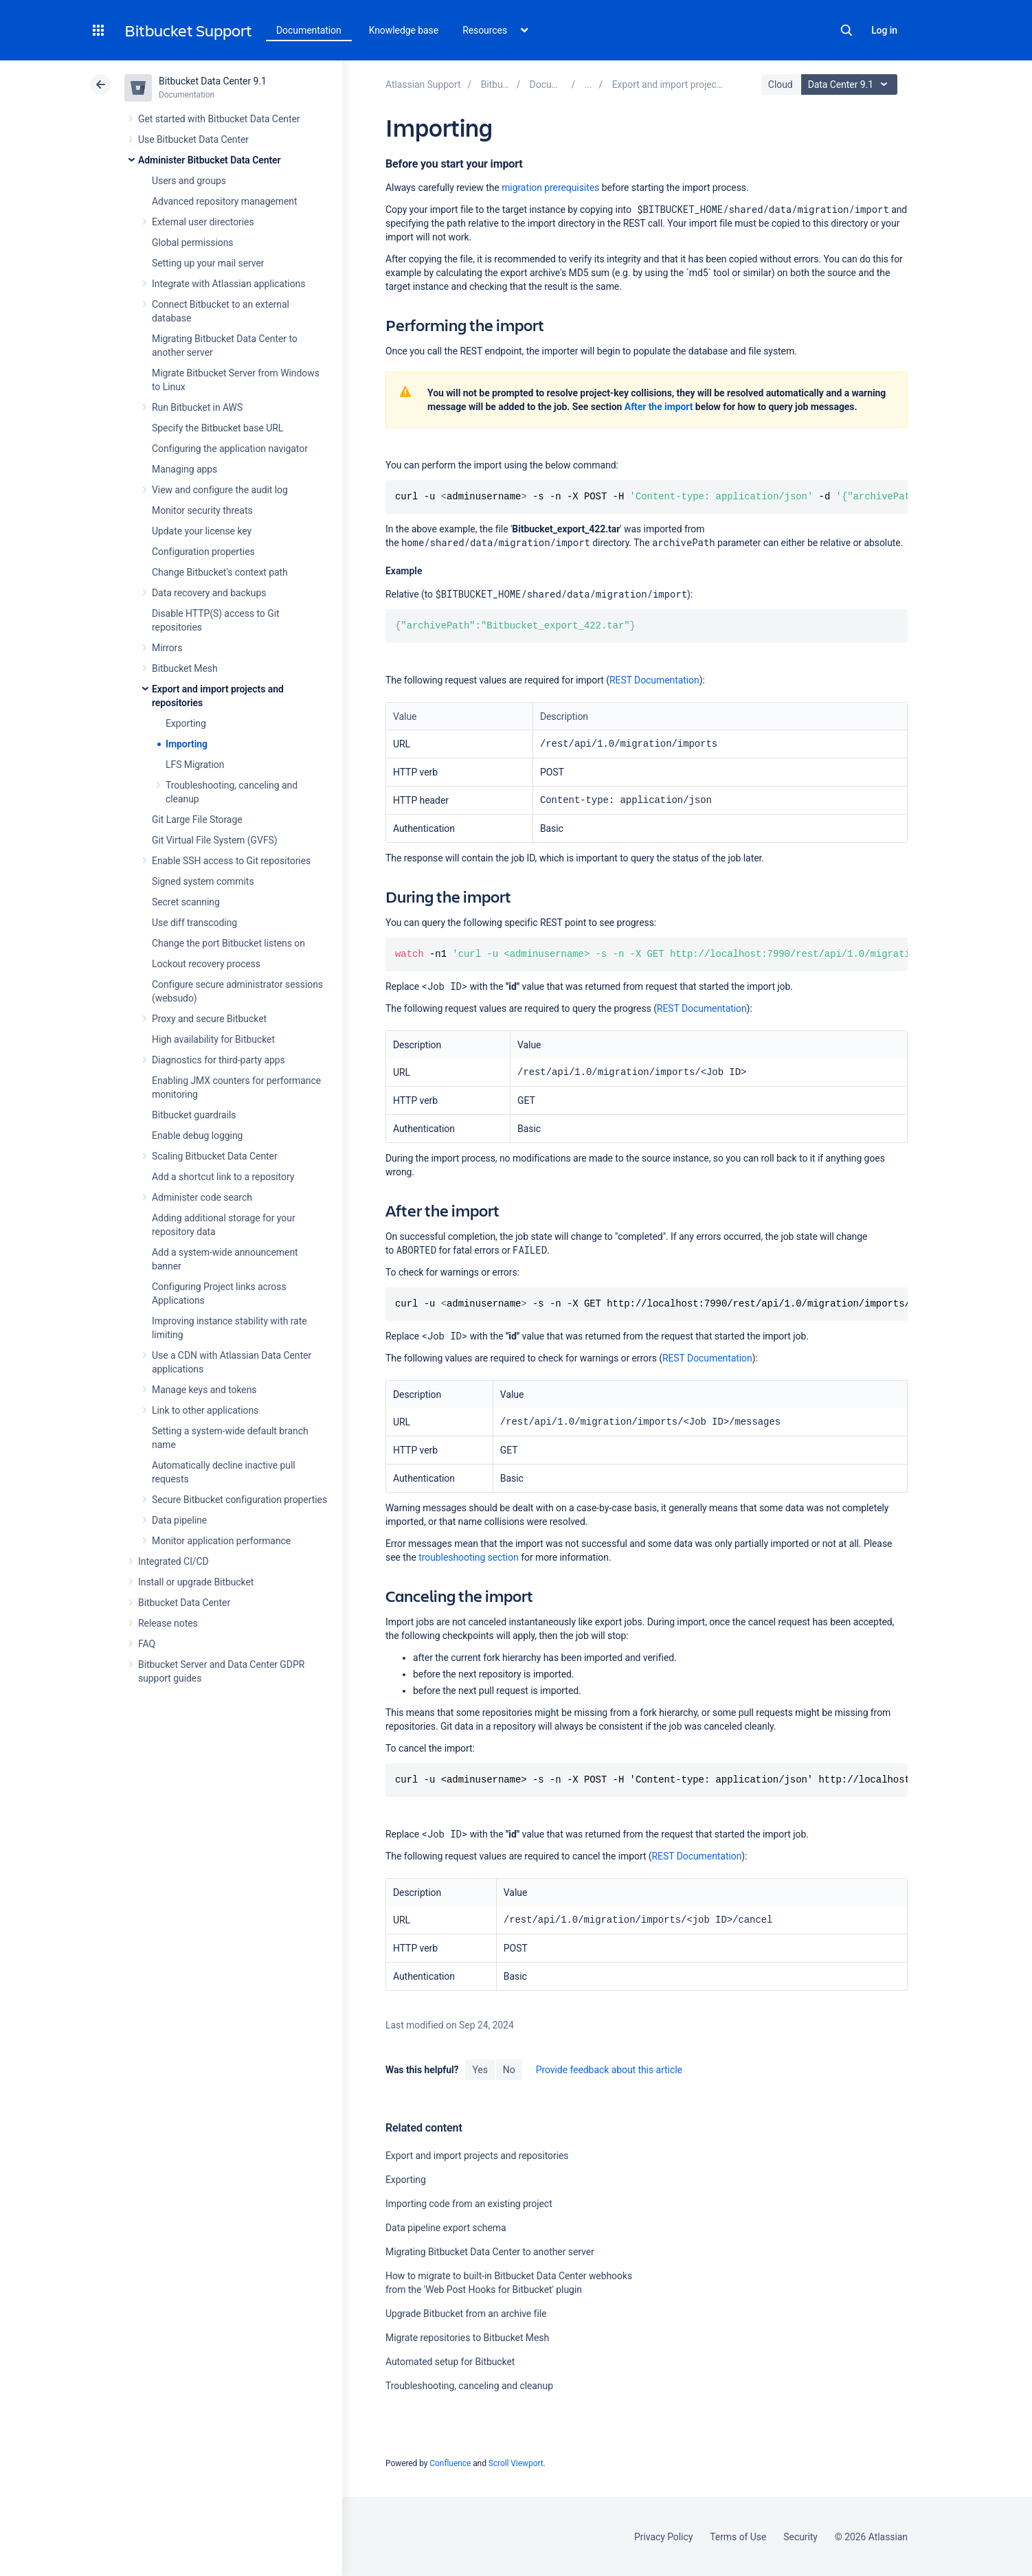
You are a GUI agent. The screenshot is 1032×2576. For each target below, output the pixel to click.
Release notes (168, 1623)
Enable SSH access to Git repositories (231, 860)
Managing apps (184, 469)
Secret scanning (186, 901)
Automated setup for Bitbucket (450, 2361)
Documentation (308, 30)
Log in (884, 30)
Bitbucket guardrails (194, 1114)
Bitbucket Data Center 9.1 (213, 81)
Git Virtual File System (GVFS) (215, 840)
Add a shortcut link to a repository (223, 1176)
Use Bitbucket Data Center (193, 139)
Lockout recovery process (206, 963)
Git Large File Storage (197, 819)
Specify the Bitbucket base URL (217, 427)
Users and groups (189, 180)
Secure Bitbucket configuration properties (239, 1499)
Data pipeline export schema (445, 2227)
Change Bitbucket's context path (220, 572)
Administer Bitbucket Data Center (209, 160)
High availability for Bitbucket (213, 1039)
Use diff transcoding (194, 922)
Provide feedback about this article (609, 2069)
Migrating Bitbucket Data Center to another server (489, 2251)
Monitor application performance (221, 1540)
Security (800, 2536)
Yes (479, 2069)
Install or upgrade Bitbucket (196, 1582)
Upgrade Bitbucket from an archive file (465, 2313)
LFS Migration (195, 764)
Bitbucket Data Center (184, 1602)
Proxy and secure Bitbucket (209, 1018)
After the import (659, 406)
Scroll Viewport (516, 2463)
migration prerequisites (550, 187)
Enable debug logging (197, 1135)
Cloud (780, 84)
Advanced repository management (225, 201)
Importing (186, 743)
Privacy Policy (663, 2536)
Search (846, 30)
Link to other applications (205, 1410)
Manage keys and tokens (204, 1389)
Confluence (450, 2463)
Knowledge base (404, 30)
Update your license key (201, 531)
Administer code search (202, 1197)
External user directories (203, 221)
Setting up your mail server (208, 263)
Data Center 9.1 (851, 84)
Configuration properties (203, 551)
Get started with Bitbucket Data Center (219, 118)
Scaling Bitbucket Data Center (215, 1156)
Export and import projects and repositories (477, 2155)
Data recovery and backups (209, 592)
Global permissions (193, 242)
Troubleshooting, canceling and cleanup (469, 2385)
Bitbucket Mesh (185, 668)
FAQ (146, 1643)
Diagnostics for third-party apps (218, 1059)
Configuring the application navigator (230, 448)
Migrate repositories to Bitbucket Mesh (467, 2337)
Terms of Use (738, 2536)
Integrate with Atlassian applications (228, 283)
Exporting (186, 723)
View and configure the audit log (220, 489)
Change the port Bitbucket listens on (228, 943)
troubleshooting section (468, 1557)
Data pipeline (179, 1520)
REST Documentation (654, 680)
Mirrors (167, 647)
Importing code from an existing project (468, 2203)
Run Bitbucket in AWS (197, 407)
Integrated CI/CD (173, 1561)
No (509, 2069)
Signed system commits (203, 881)
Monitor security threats (202, 510)
